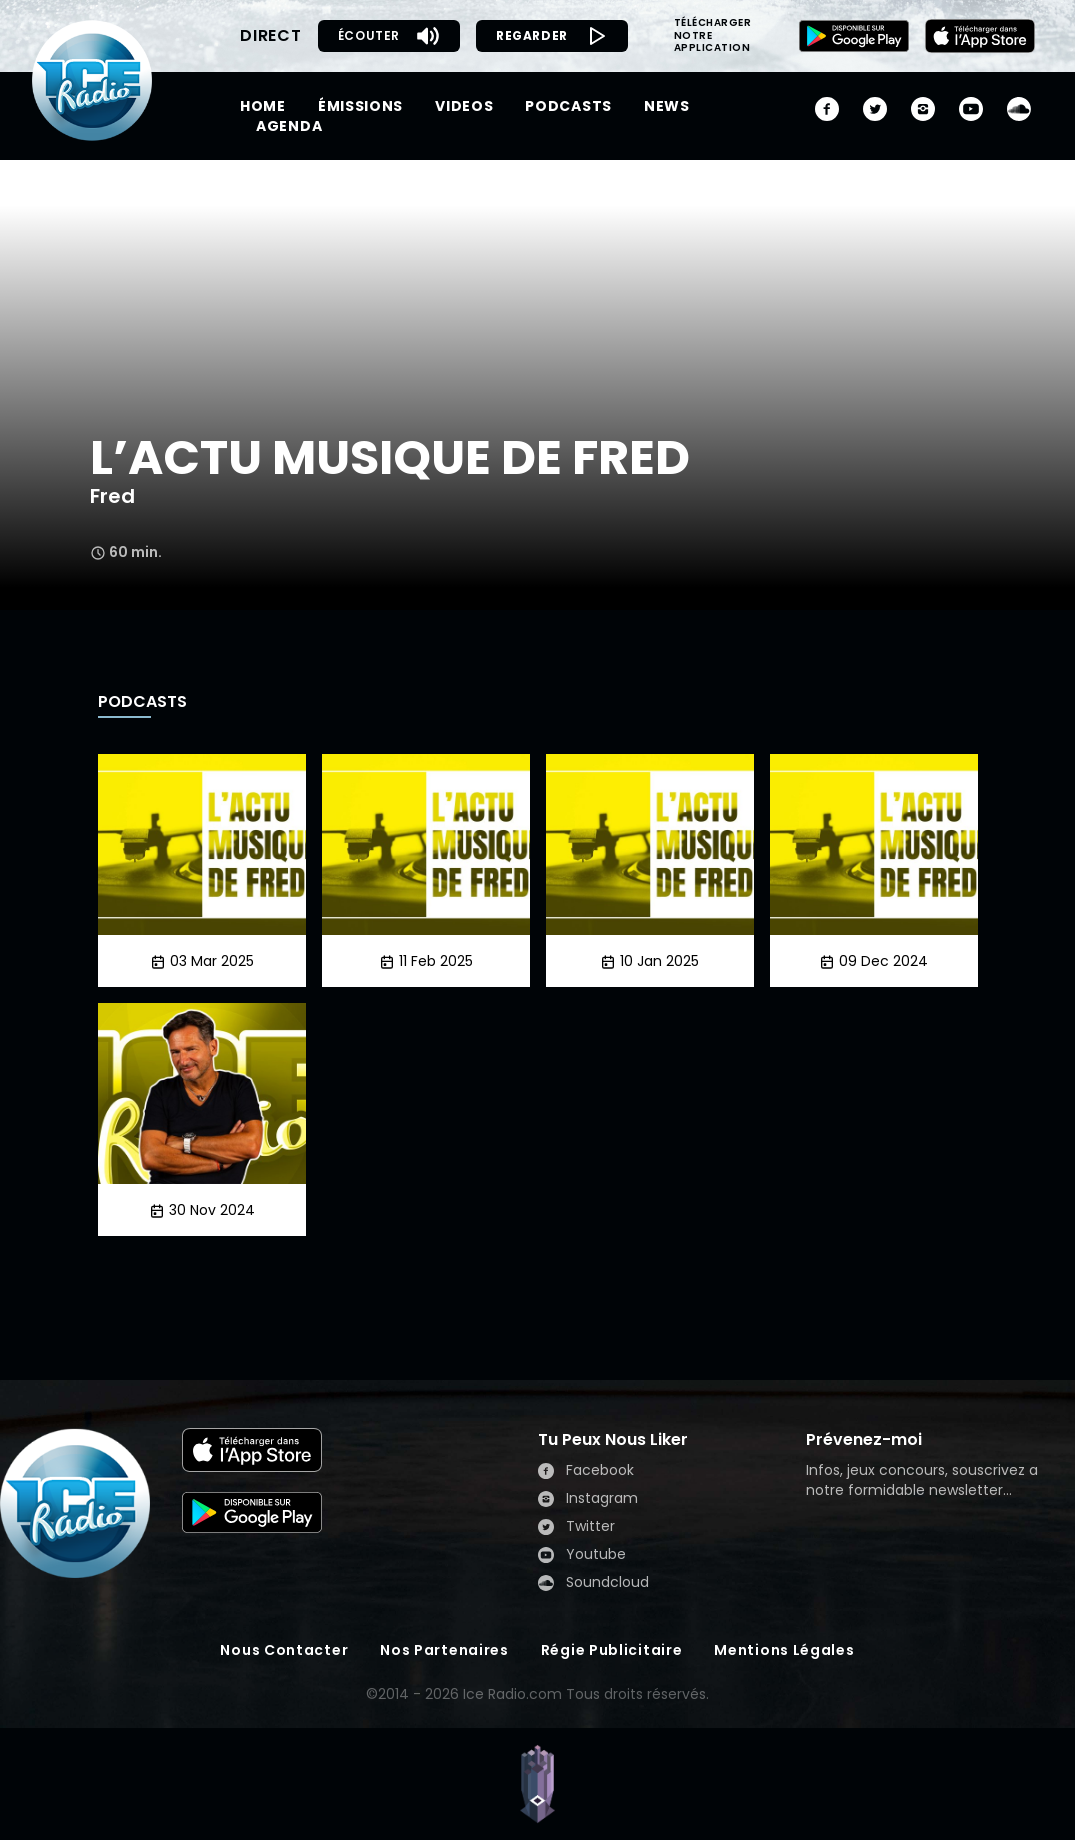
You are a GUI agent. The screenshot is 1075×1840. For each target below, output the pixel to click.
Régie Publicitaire (612, 1650)
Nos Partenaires (444, 1650)
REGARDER (552, 36)
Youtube (582, 1554)
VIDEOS (464, 106)
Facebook (586, 1470)
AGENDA (289, 126)
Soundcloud (593, 1582)
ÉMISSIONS (360, 106)
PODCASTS (568, 106)
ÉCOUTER (389, 36)
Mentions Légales (784, 1650)
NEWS (667, 106)
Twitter (576, 1526)
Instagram (588, 1498)
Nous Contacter (284, 1650)
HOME (263, 106)
